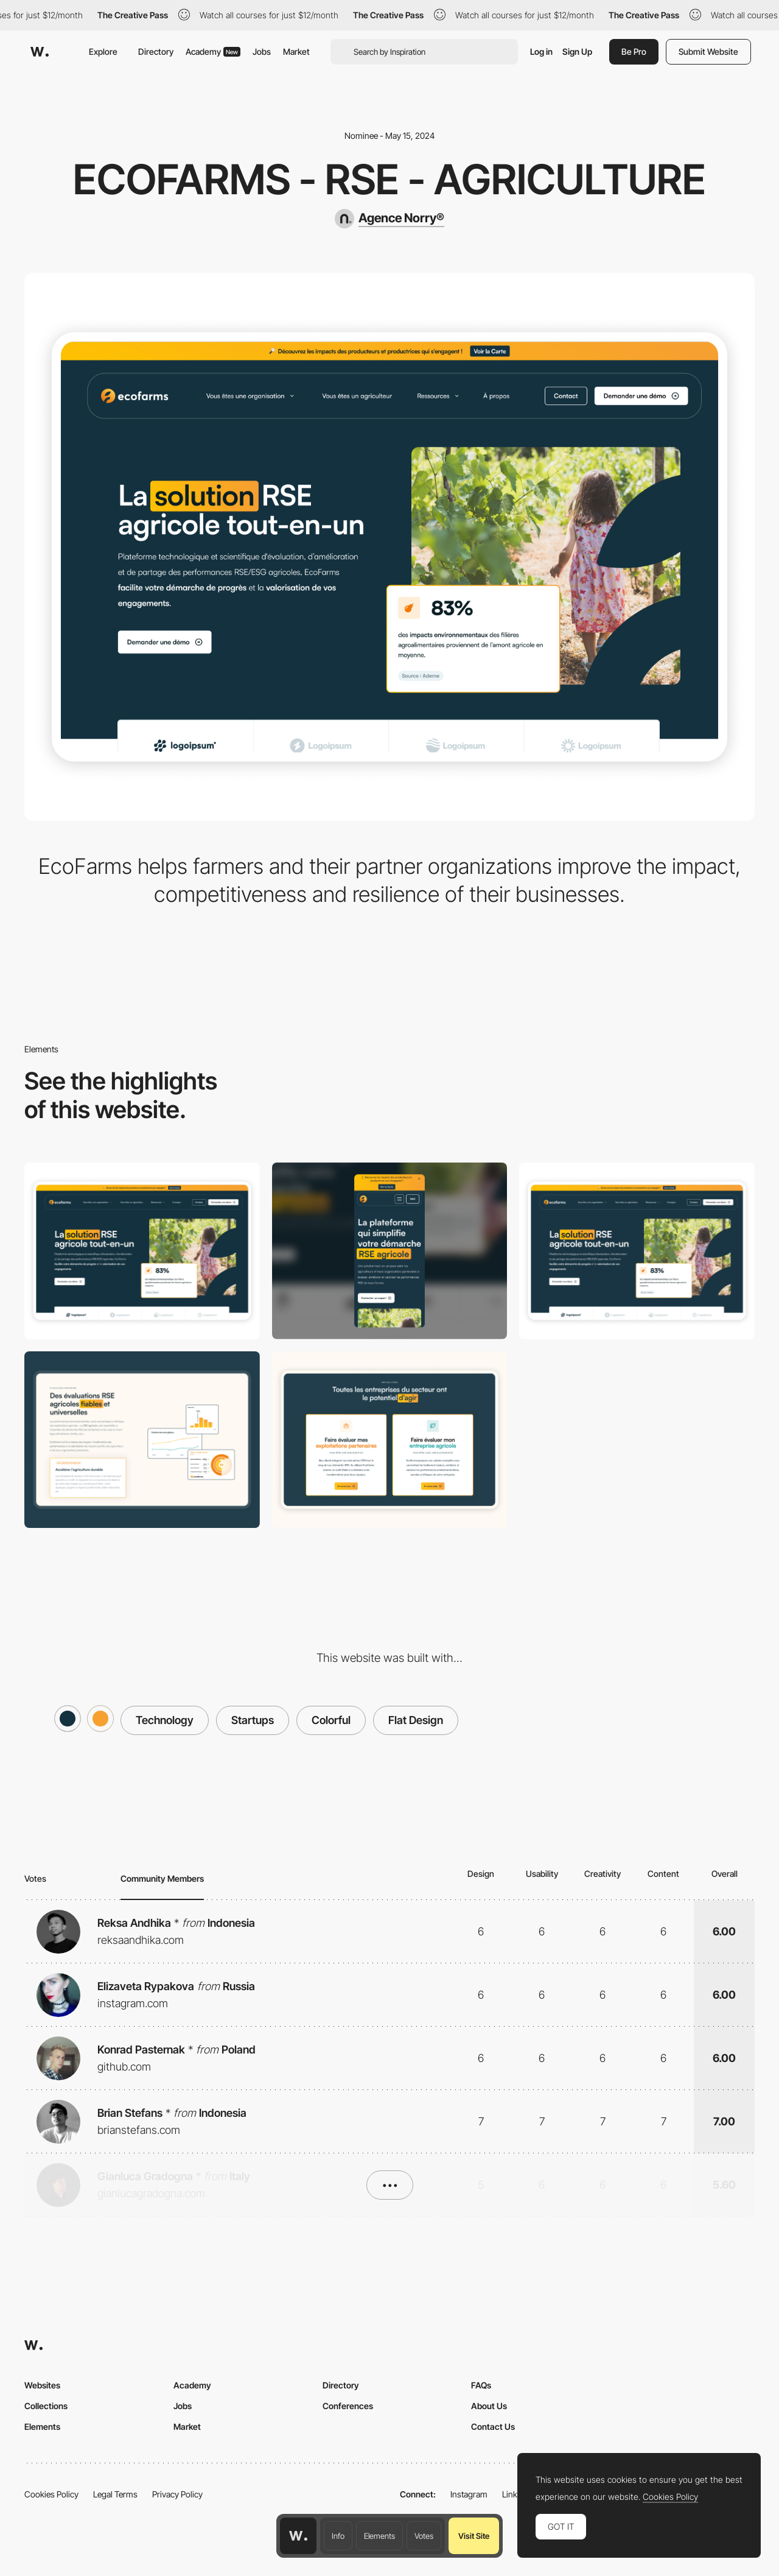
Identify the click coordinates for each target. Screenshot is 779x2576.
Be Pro (633, 51)
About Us (489, 2406)
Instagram (468, 2494)
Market (296, 51)
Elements (379, 2536)
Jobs (262, 51)
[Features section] (390, 1439)
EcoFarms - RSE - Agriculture (389, 179)
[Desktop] (142, 1251)
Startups (252, 1720)
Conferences (348, 2406)
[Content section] (142, 1439)
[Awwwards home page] (298, 2536)
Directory (155, 51)
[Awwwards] (39, 52)
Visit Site (473, 2536)
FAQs (481, 2385)
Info (338, 2536)
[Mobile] (390, 1251)
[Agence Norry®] (389, 218)
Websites (42, 2385)
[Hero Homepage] (637, 1251)
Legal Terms (115, 2494)
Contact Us (493, 2426)
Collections (46, 2406)
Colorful (331, 1720)
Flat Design (415, 1720)
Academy (213, 51)
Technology (165, 1720)
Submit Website (708, 51)
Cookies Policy (51, 2494)
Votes (423, 2536)
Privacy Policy (177, 2494)
